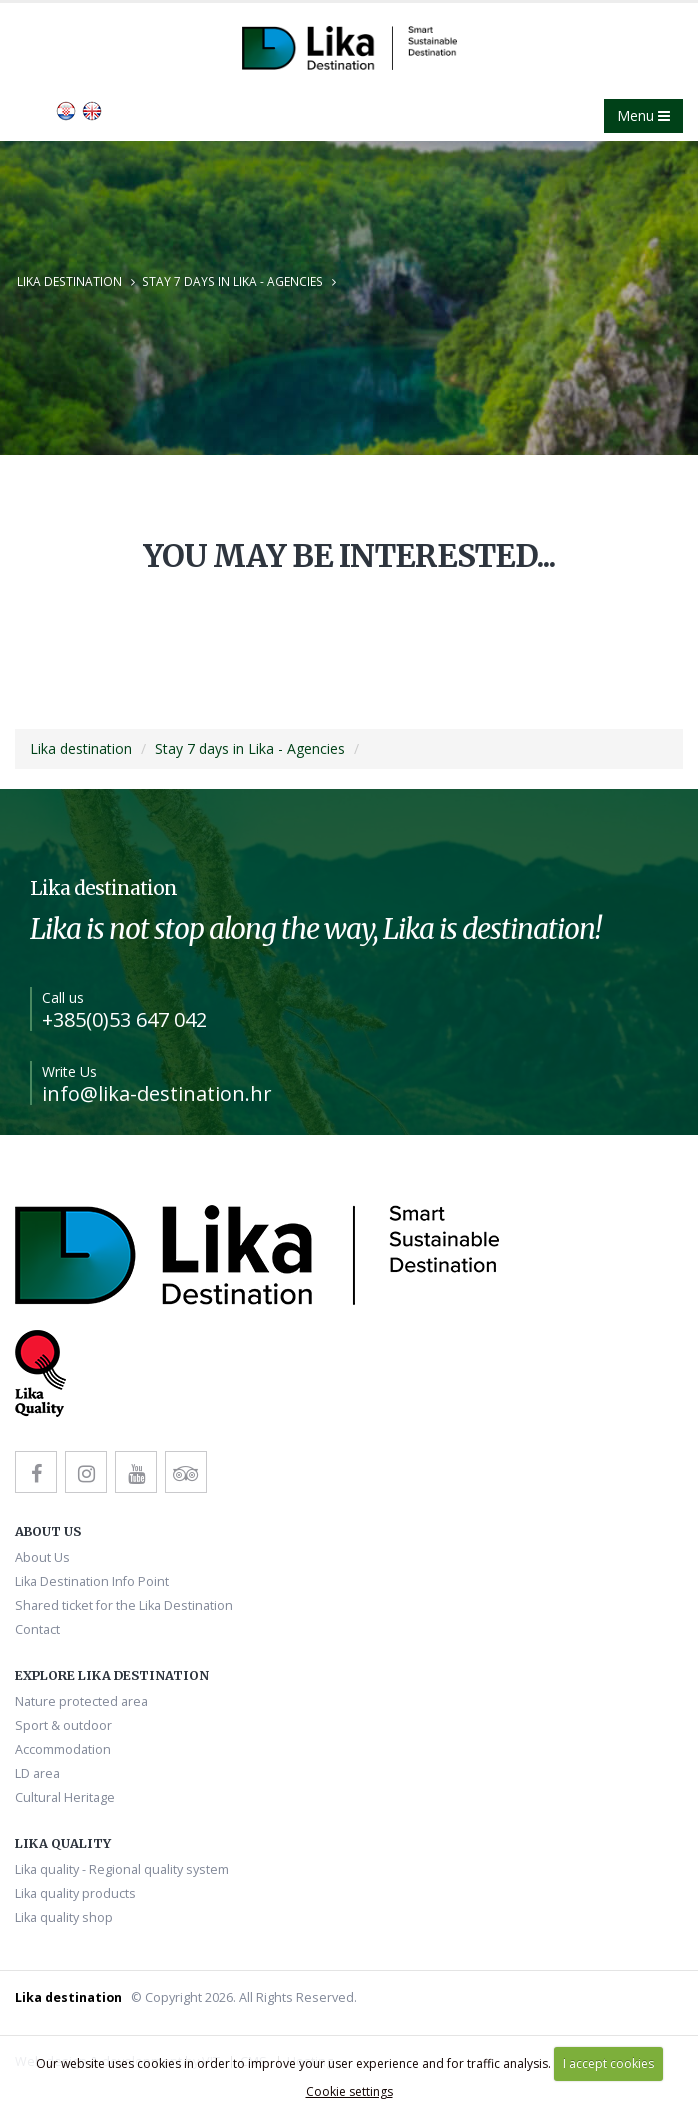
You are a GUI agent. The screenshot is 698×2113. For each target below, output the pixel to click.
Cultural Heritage (65, 1797)
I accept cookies (608, 2063)
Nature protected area (81, 1701)
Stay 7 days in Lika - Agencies (232, 281)
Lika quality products (75, 1893)
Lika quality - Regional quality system (122, 1869)
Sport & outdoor (63, 1725)
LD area (37, 1773)
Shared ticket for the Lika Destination (124, 1605)
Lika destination (69, 281)
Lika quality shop (64, 1917)
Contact (37, 1629)
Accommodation (63, 1749)
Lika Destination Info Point (92, 1581)
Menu (643, 115)
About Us (42, 1557)
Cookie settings (349, 2091)
